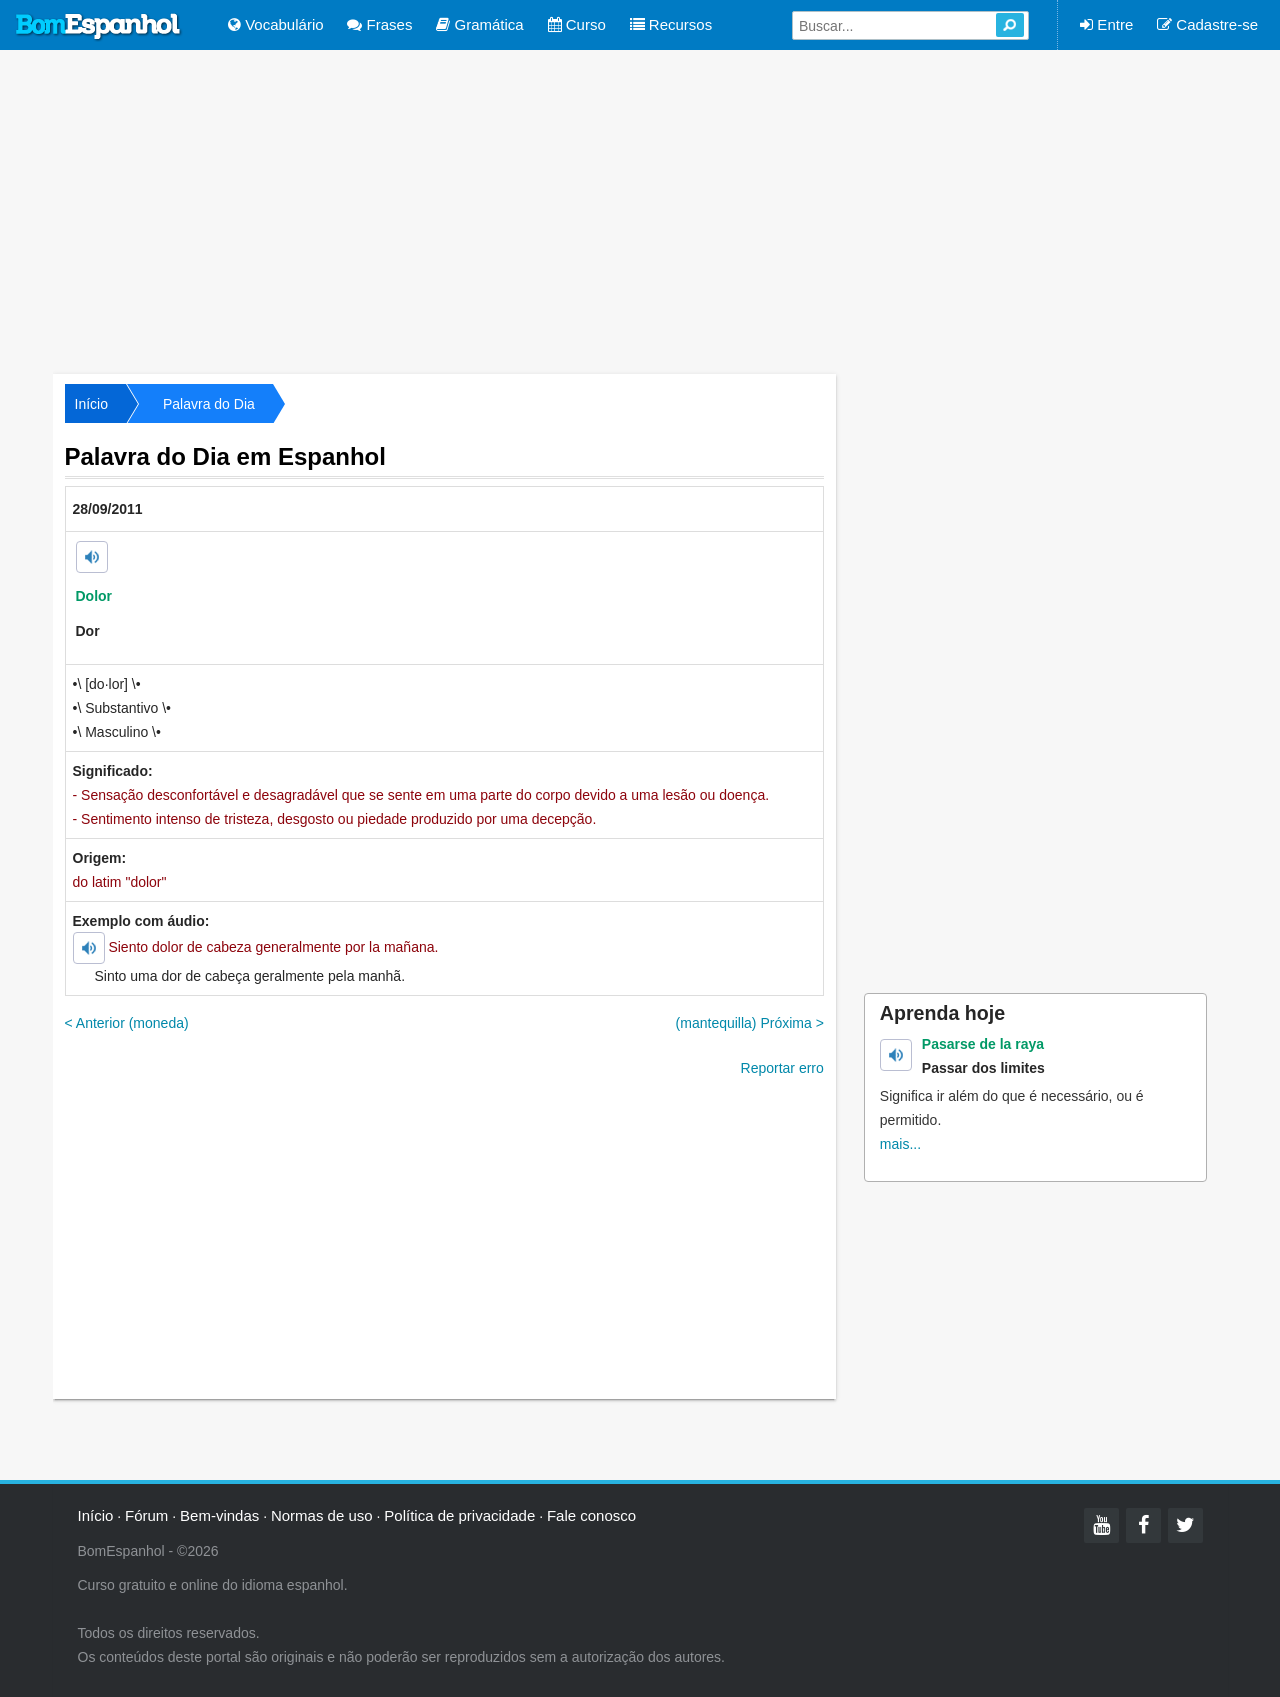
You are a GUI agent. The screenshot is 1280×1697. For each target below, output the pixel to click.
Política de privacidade (459, 1515)
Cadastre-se (1207, 24)
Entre (1106, 24)
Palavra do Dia (209, 404)
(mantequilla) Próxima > (750, 1023)
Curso (577, 24)
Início (91, 404)
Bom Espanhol (99, 27)
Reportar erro (782, 1068)
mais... (900, 1144)
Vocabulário (276, 24)
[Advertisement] (640, 210)
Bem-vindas (219, 1515)
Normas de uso (322, 1515)
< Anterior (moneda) (127, 1023)
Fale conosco (591, 1515)
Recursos (671, 24)
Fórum (146, 1515)
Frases (379, 24)
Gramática (479, 24)
